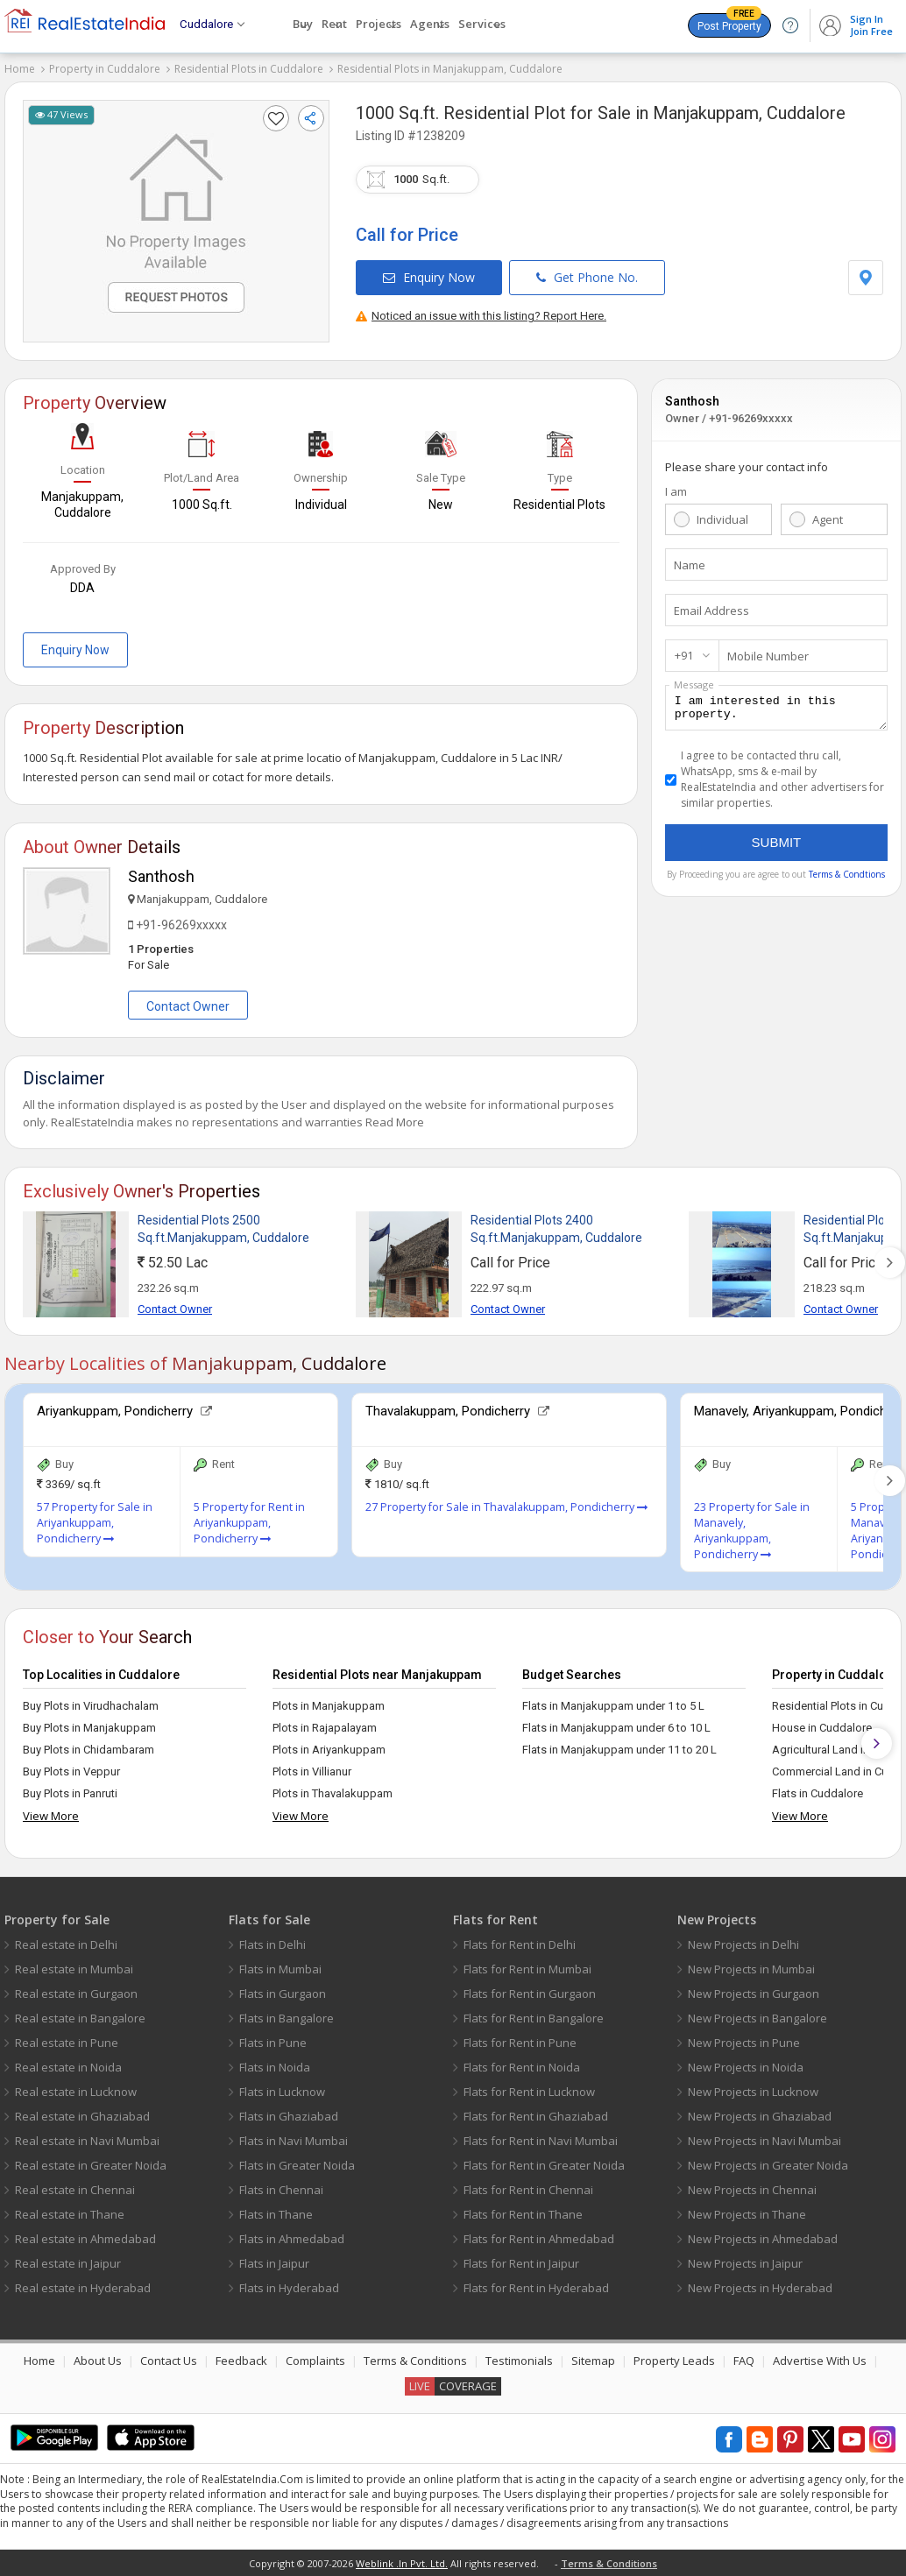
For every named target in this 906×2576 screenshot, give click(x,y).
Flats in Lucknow (282, 2092)
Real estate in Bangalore (80, 2018)
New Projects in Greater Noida (768, 2165)
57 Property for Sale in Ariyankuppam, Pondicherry (94, 1523)
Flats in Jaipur (274, 2263)
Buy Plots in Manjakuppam (89, 1727)
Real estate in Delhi (66, 1944)
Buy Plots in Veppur (71, 1771)
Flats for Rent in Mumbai (527, 1969)
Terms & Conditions (415, 2360)
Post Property (729, 22)
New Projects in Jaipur (745, 2263)
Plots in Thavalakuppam (333, 1793)
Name (689, 565)
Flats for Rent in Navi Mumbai (541, 2141)
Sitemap (593, 2360)
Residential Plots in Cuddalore (248, 68)
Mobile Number (768, 656)
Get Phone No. (587, 277)
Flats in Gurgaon (282, 1993)
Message (694, 684)
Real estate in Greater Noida (90, 2165)
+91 (684, 655)
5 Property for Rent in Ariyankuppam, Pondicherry (249, 1523)
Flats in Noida (274, 2067)
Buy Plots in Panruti (70, 1793)
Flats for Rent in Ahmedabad (539, 2239)
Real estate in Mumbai (74, 1969)
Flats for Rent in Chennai (528, 2190)
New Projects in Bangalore (757, 2018)
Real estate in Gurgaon (76, 1993)
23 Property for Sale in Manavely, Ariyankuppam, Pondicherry (752, 1531)
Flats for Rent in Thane (523, 2214)
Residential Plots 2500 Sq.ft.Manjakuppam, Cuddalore (223, 1229)
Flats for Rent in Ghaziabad (536, 2116)
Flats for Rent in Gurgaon (530, 1993)
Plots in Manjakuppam (329, 1705)
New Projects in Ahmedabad (763, 2239)
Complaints (315, 2360)
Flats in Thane (276, 2214)
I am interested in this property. (776, 710)
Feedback (241, 2360)
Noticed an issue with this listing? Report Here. (481, 315)
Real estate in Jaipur (68, 2263)
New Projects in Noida (745, 2067)
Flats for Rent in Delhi (520, 1944)
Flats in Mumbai (280, 1969)
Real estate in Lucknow (76, 2092)
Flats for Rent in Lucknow (529, 2092)
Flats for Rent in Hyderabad (536, 2288)
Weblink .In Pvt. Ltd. (402, 2563)
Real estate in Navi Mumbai (87, 2141)
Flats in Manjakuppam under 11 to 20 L (619, 1749)
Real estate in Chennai (75, 2190)
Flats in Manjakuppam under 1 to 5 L (613, 1705)
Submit (777, 847)
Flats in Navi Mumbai (293, 2141)
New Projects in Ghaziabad (760, 2116)
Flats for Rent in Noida (522, 2067)
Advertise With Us (820, 2360)
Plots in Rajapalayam (325, 1727)
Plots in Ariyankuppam (329, 1749)
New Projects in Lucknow (753, 2092)
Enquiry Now (429, 277)
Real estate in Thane (69, 2214)
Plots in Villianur (312, 1771)
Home (19, 68)
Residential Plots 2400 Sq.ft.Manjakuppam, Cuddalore (556, 1229)
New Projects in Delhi (743, 1944)
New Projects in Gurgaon (753, 1993)
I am (676, 491)
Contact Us (168, 2360)
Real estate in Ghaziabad (82, 2116)
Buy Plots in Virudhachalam (91, 1705)
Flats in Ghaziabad (288, 2116)
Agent (827, 519)
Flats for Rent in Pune (520, 2042)
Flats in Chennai (281, 2190)
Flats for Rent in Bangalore (534, 2018)
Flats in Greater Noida (297, 2165)
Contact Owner (188, 1006)
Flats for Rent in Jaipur (521, 2263)
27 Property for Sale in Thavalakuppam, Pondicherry (506, 1507)
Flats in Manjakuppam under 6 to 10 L (616, 1727)
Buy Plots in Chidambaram (88, 1749)
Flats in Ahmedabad (291, 2239)
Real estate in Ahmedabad (85, 2239)
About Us (98, 2360)
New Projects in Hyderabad (760, 2288)
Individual (722, 519)
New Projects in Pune (744, 2042)
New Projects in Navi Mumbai (764, 2141)
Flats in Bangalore (286, 2018)
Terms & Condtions (847, 879)
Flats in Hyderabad (289, 2288)
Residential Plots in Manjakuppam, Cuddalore (450, 68)
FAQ (743, 2360)
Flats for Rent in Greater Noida (544, 2165)
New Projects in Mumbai (751, 1969)
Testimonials (519, 2360)
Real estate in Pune (66, 2042)
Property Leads (674, 2360)
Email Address (711, 610)
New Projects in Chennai (752, 2190)
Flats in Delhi (272, 1944)
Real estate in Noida (68, 2067)
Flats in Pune (273, 2042)
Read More (394, 1122)
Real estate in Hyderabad (83, 2288)
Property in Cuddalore (104, 68)
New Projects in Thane (747, 2214)
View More (51, 1816)
